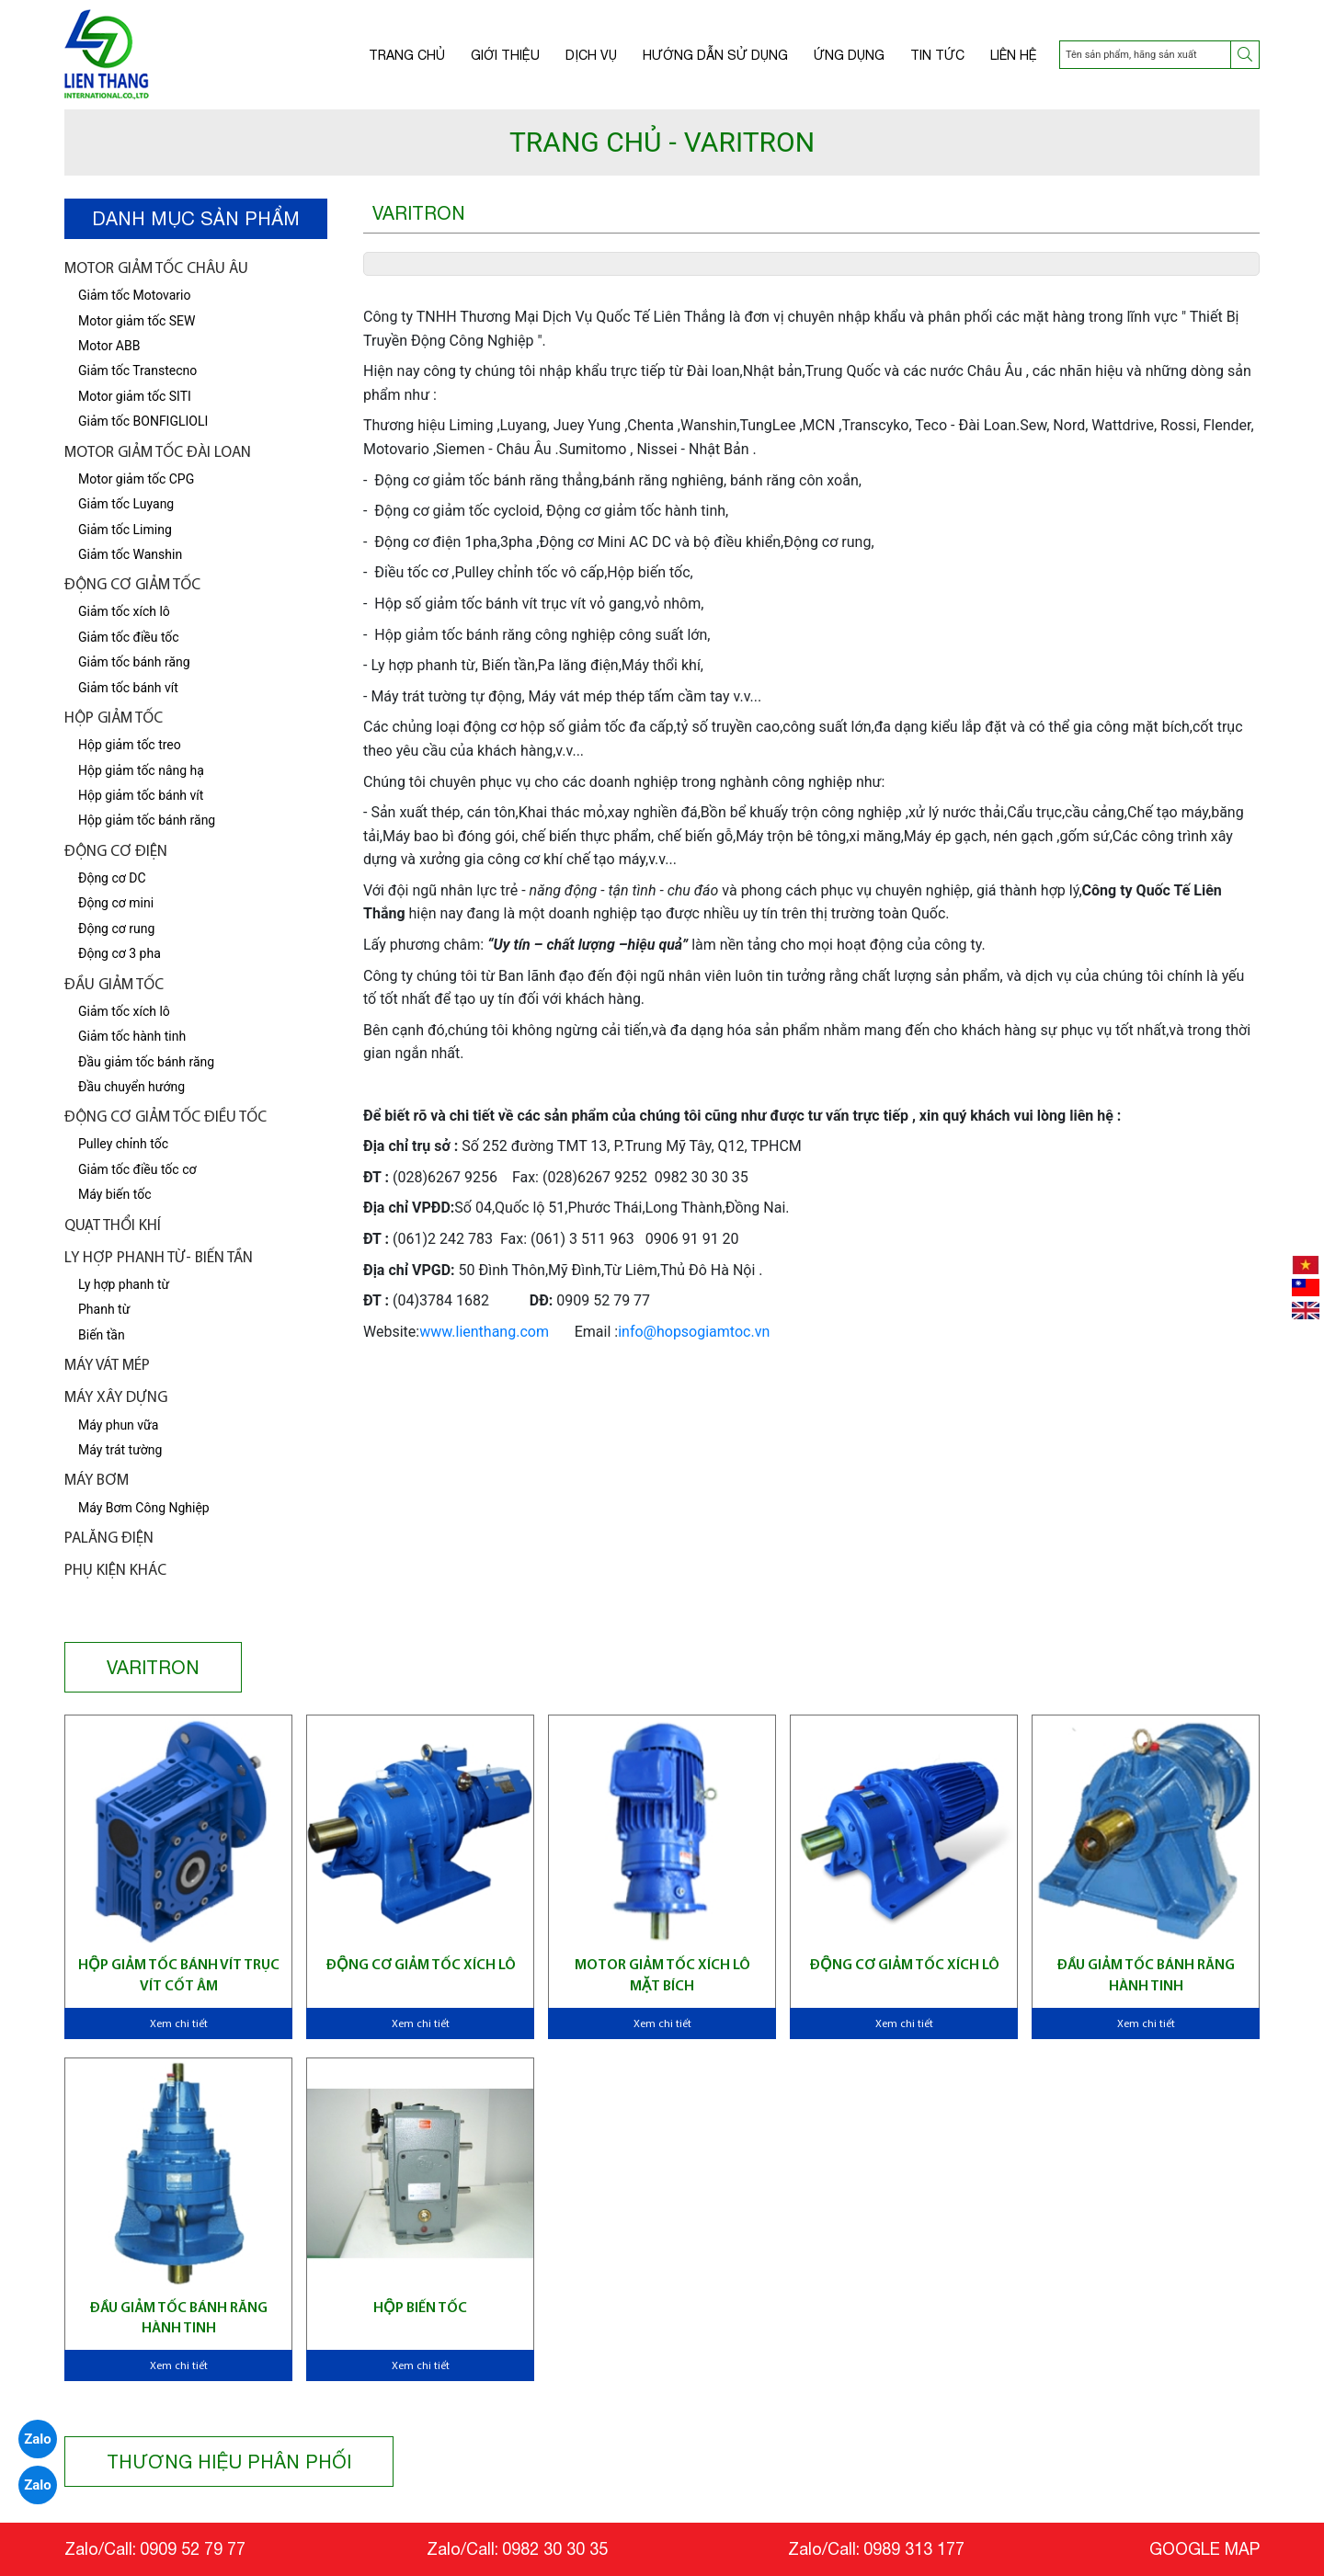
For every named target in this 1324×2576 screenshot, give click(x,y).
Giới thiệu (505, 55)
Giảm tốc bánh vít (128, 687)
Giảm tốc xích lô (124, 611)
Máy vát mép (107, 1365)
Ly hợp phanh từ (123, 1284)
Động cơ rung (116, 928)
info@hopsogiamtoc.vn (694, 1331)
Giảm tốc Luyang (126, 503)
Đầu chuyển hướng (131, 1086)
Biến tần (101, 1335)
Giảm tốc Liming (125, 529)
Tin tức (937, 55)
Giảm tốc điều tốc (128, 637)
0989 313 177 (913, 2549)
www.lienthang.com (484, 1331)
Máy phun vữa (118, 1425)
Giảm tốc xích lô (124, 1011)
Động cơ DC (112, 878)
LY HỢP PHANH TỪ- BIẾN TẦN (158, 1258)
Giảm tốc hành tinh (132, 1036)
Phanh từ (104, 1309)
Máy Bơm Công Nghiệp (144, 1507)
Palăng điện (109, 1538)
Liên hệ (1013, 55)
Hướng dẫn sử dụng (715, 55)
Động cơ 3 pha (119, 953)
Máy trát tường (120, 1449)
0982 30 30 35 (555, 2549)
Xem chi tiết (179, 2024)
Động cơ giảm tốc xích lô (420, 1965)
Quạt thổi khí (112, 1226)
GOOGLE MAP (1204, 2549)
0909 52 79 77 (192, 2549)
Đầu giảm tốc (114, 985)
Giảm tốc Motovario (134, 295)
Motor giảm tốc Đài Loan (157, 453)
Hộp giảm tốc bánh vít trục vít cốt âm (179, 1975)
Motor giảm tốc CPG (136, 479)
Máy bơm (96, 1480)
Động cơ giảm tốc (132, 585)
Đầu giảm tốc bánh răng (146, 1061)
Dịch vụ (591, 55)
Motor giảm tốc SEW (136, 320)
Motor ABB (109, 345)
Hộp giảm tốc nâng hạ (141, 770)
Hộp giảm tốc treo (129, 744)
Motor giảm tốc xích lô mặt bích (662, 1975)
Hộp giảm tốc (113, 718)
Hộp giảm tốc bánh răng (146, 820)
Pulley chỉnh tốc (123, 1143)
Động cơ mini (116, 902)
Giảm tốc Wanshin (130, 554)
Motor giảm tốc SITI (134, 396)
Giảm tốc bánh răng (134, 662)
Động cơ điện (115, 852)
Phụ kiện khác (115, 1571)
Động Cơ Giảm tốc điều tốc (165, 1117)
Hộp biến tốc (420, 2308)
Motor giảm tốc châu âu (156, 269)
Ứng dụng (849, 55)
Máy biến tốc (114, 1194)
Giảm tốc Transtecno (137, 370)
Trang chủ (407, 55)
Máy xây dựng (115, 1398)
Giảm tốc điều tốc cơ (137, 1169)
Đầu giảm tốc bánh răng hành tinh (1145, 1975)
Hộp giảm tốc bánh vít (140, 795)
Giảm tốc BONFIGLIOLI (143, 421)
